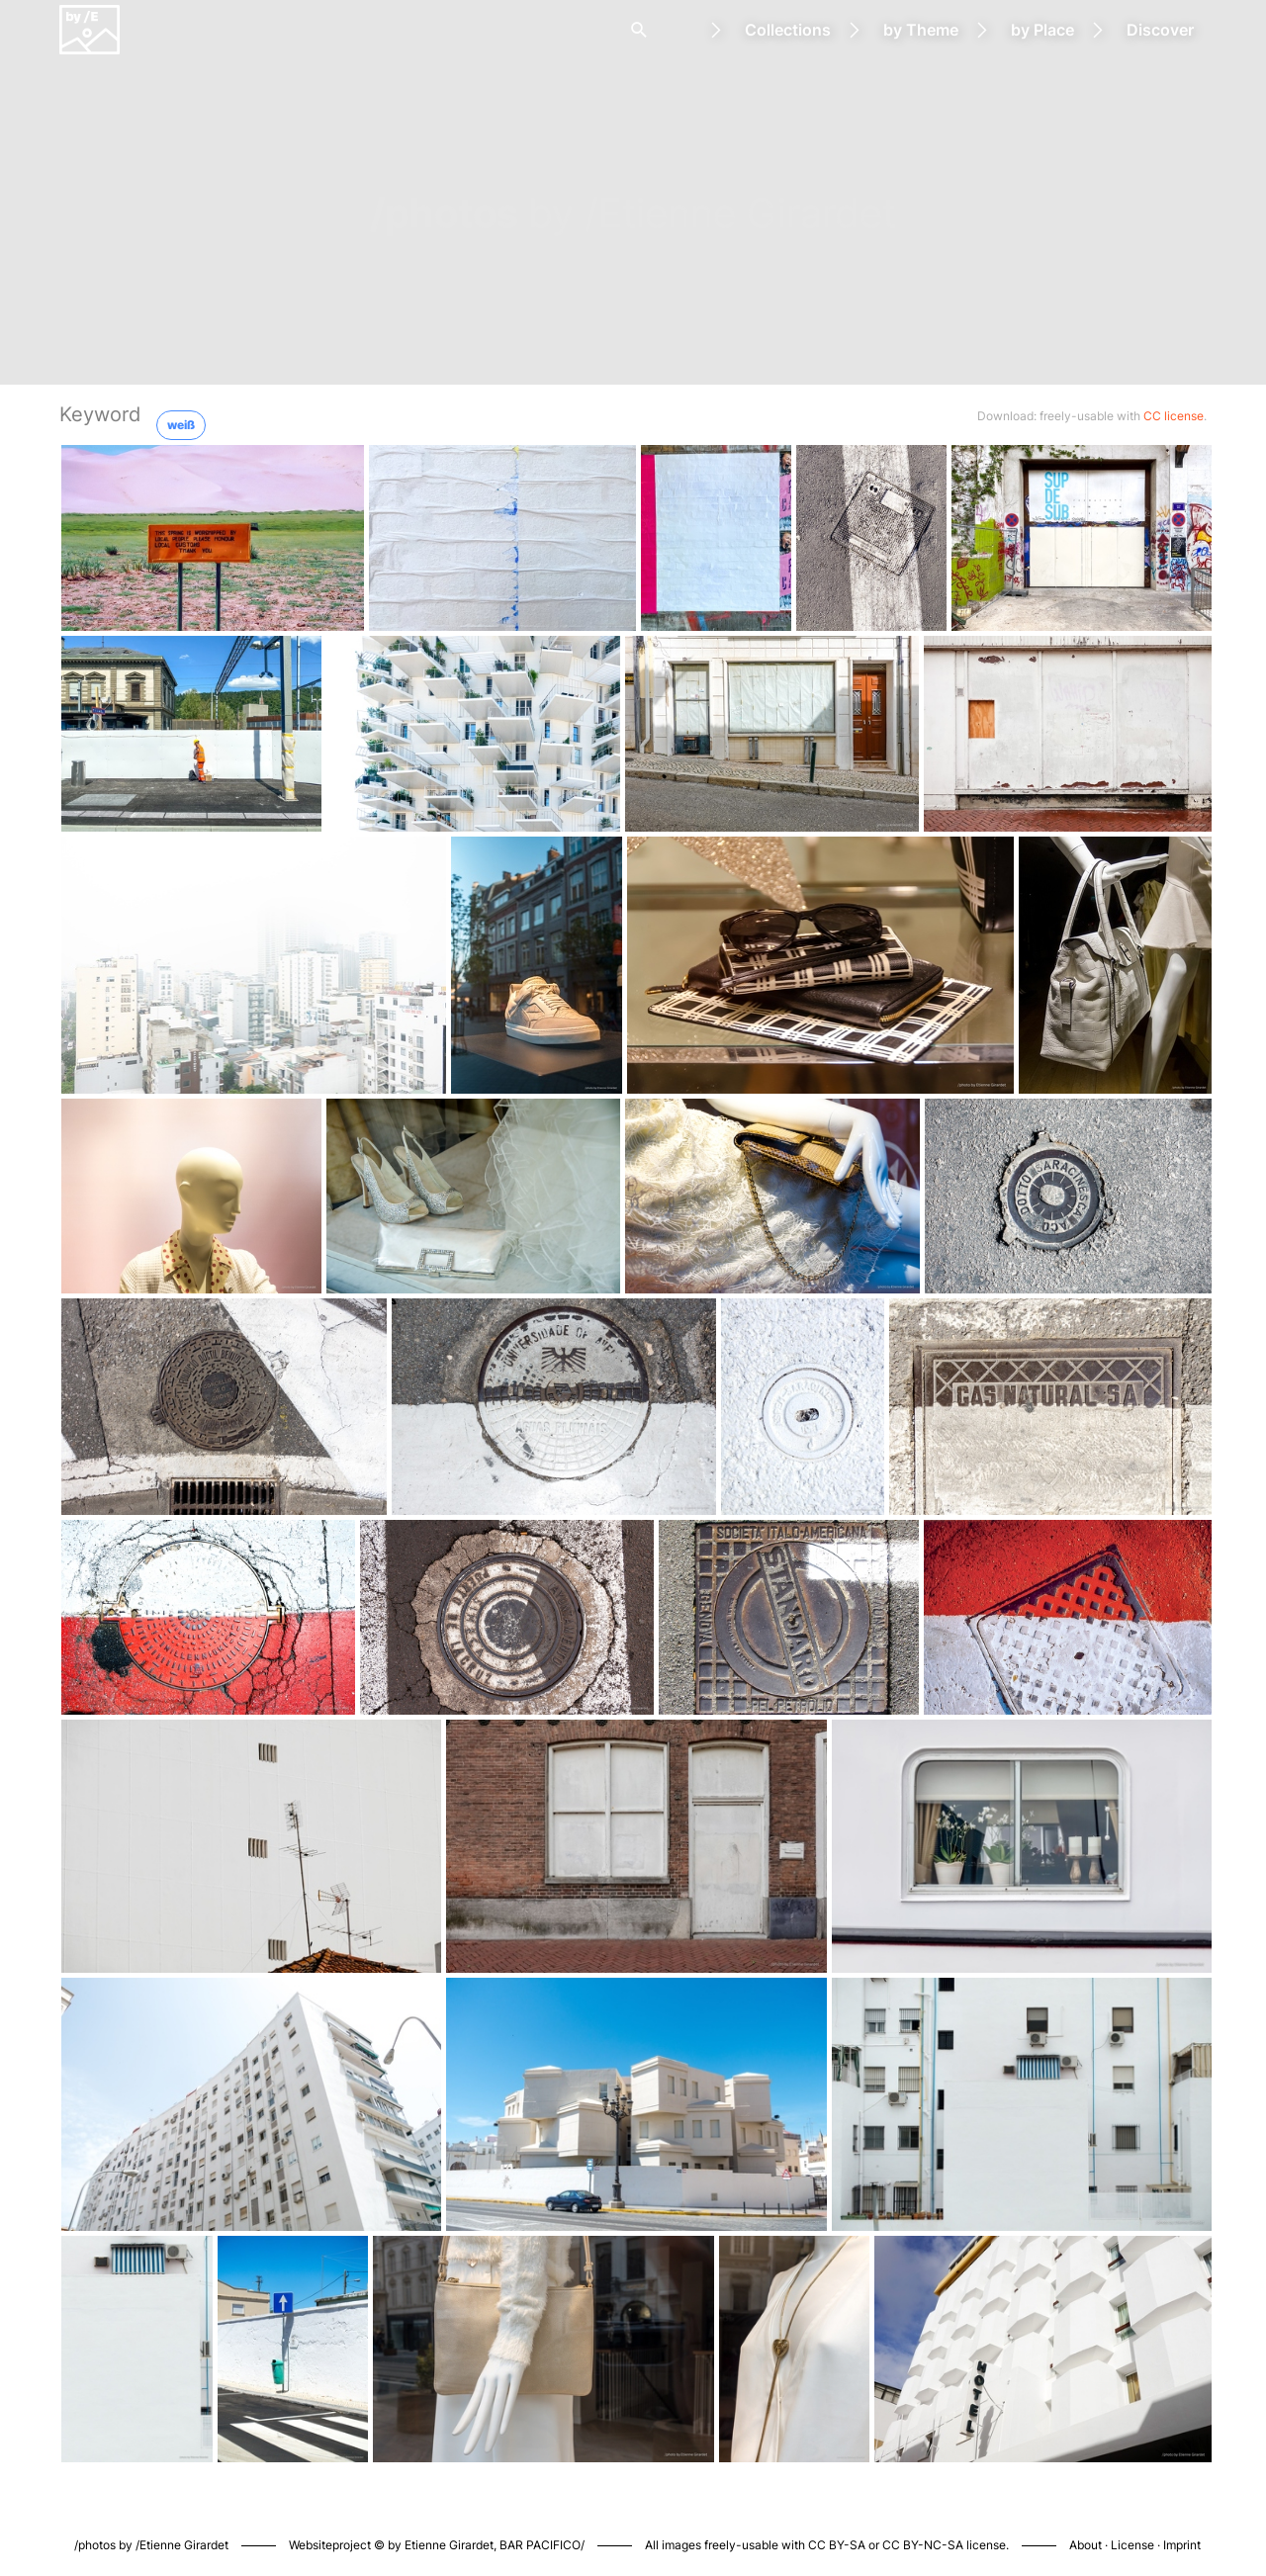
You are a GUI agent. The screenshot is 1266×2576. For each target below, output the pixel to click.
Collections (788, 30)
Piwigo (891, 2524)
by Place (1042, 30)
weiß (181, 424)
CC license (1173, 415)
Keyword (99, 414)
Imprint (1182, 2544)
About (1085, 2544)
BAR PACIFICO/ (542, 2544)
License (1132, 2544)
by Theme (920, 30)
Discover (1160, 30)
